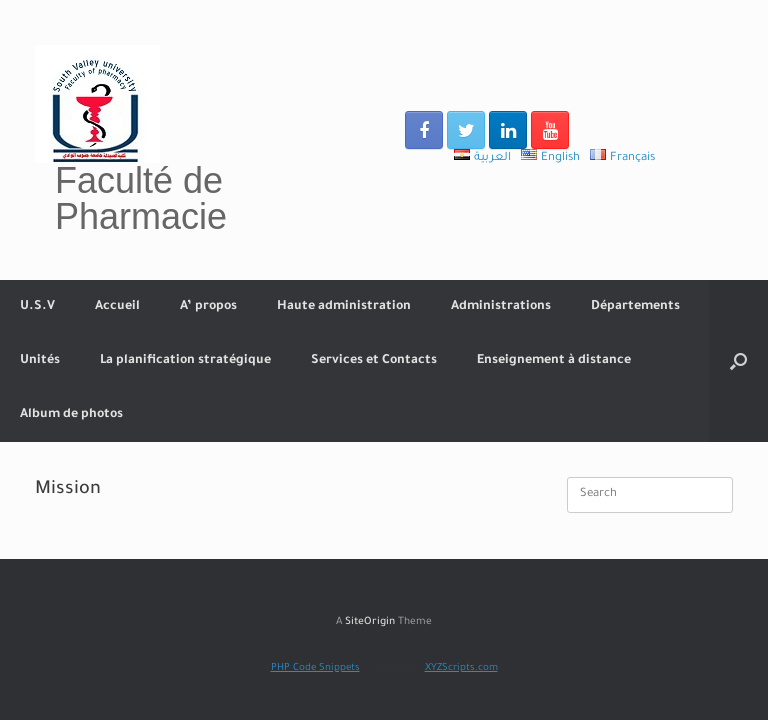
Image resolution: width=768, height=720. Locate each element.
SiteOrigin (370, 622)
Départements (635, 307)
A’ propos (208, 307)
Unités (40, 361)
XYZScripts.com (461, 668)
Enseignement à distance (554, 361)
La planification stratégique (185, 361)
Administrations (501, 307)
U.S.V (37, 307)
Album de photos (71, 415)
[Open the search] (738, 361)
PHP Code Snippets (315, 668)
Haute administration (344, 307)
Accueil (117, 307)
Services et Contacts (374, 361)
